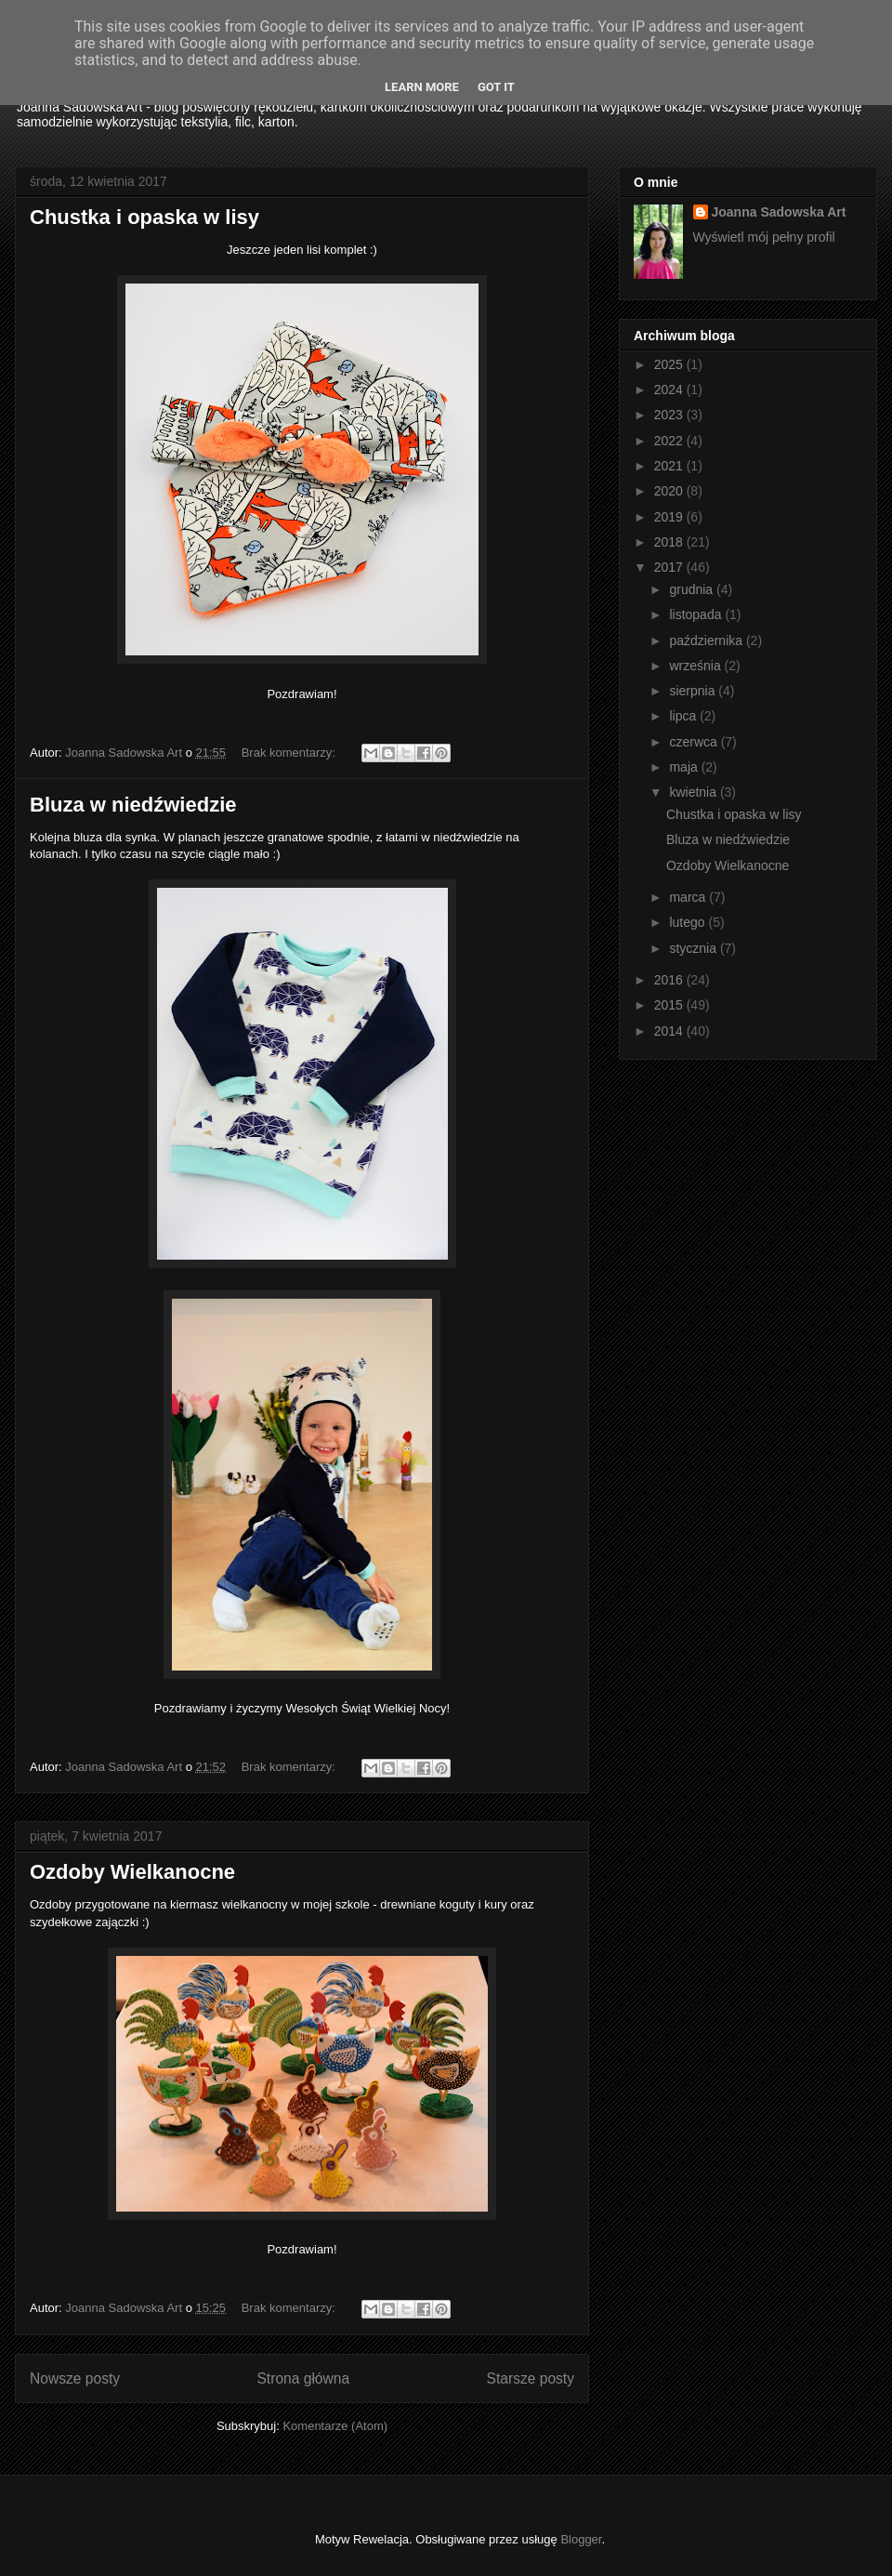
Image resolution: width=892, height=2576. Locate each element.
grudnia (692, 589)
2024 (670, 389)
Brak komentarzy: (290, 753)
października (707, 640)
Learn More (422, 87)
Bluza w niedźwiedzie (133, 804)
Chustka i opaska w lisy (144, 217)
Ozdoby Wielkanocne (132, 1871)
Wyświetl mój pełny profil (764, 237)
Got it (496, 87)
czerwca (694, 741)
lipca (684, 715)
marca (689, 897)
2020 (670, 490)
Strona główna (302, 2378)
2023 (670, 414)
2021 (670, 465)
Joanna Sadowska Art (779, 212)
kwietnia (694, 792)
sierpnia (693, 690)
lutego (688, 922)
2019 (670, 516)
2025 (670, 364)
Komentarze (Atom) (334, 2426)
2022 (670, 440)
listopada (697, 614)
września (696, 665)
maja (685, 767)
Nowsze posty (75, 2378)
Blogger (580, 2539)
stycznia (694, 948)
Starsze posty (530, 2378)
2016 (670, 979)
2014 (670, 1031)
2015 (670, 1004)
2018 (670, 542)
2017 (670, 567)
